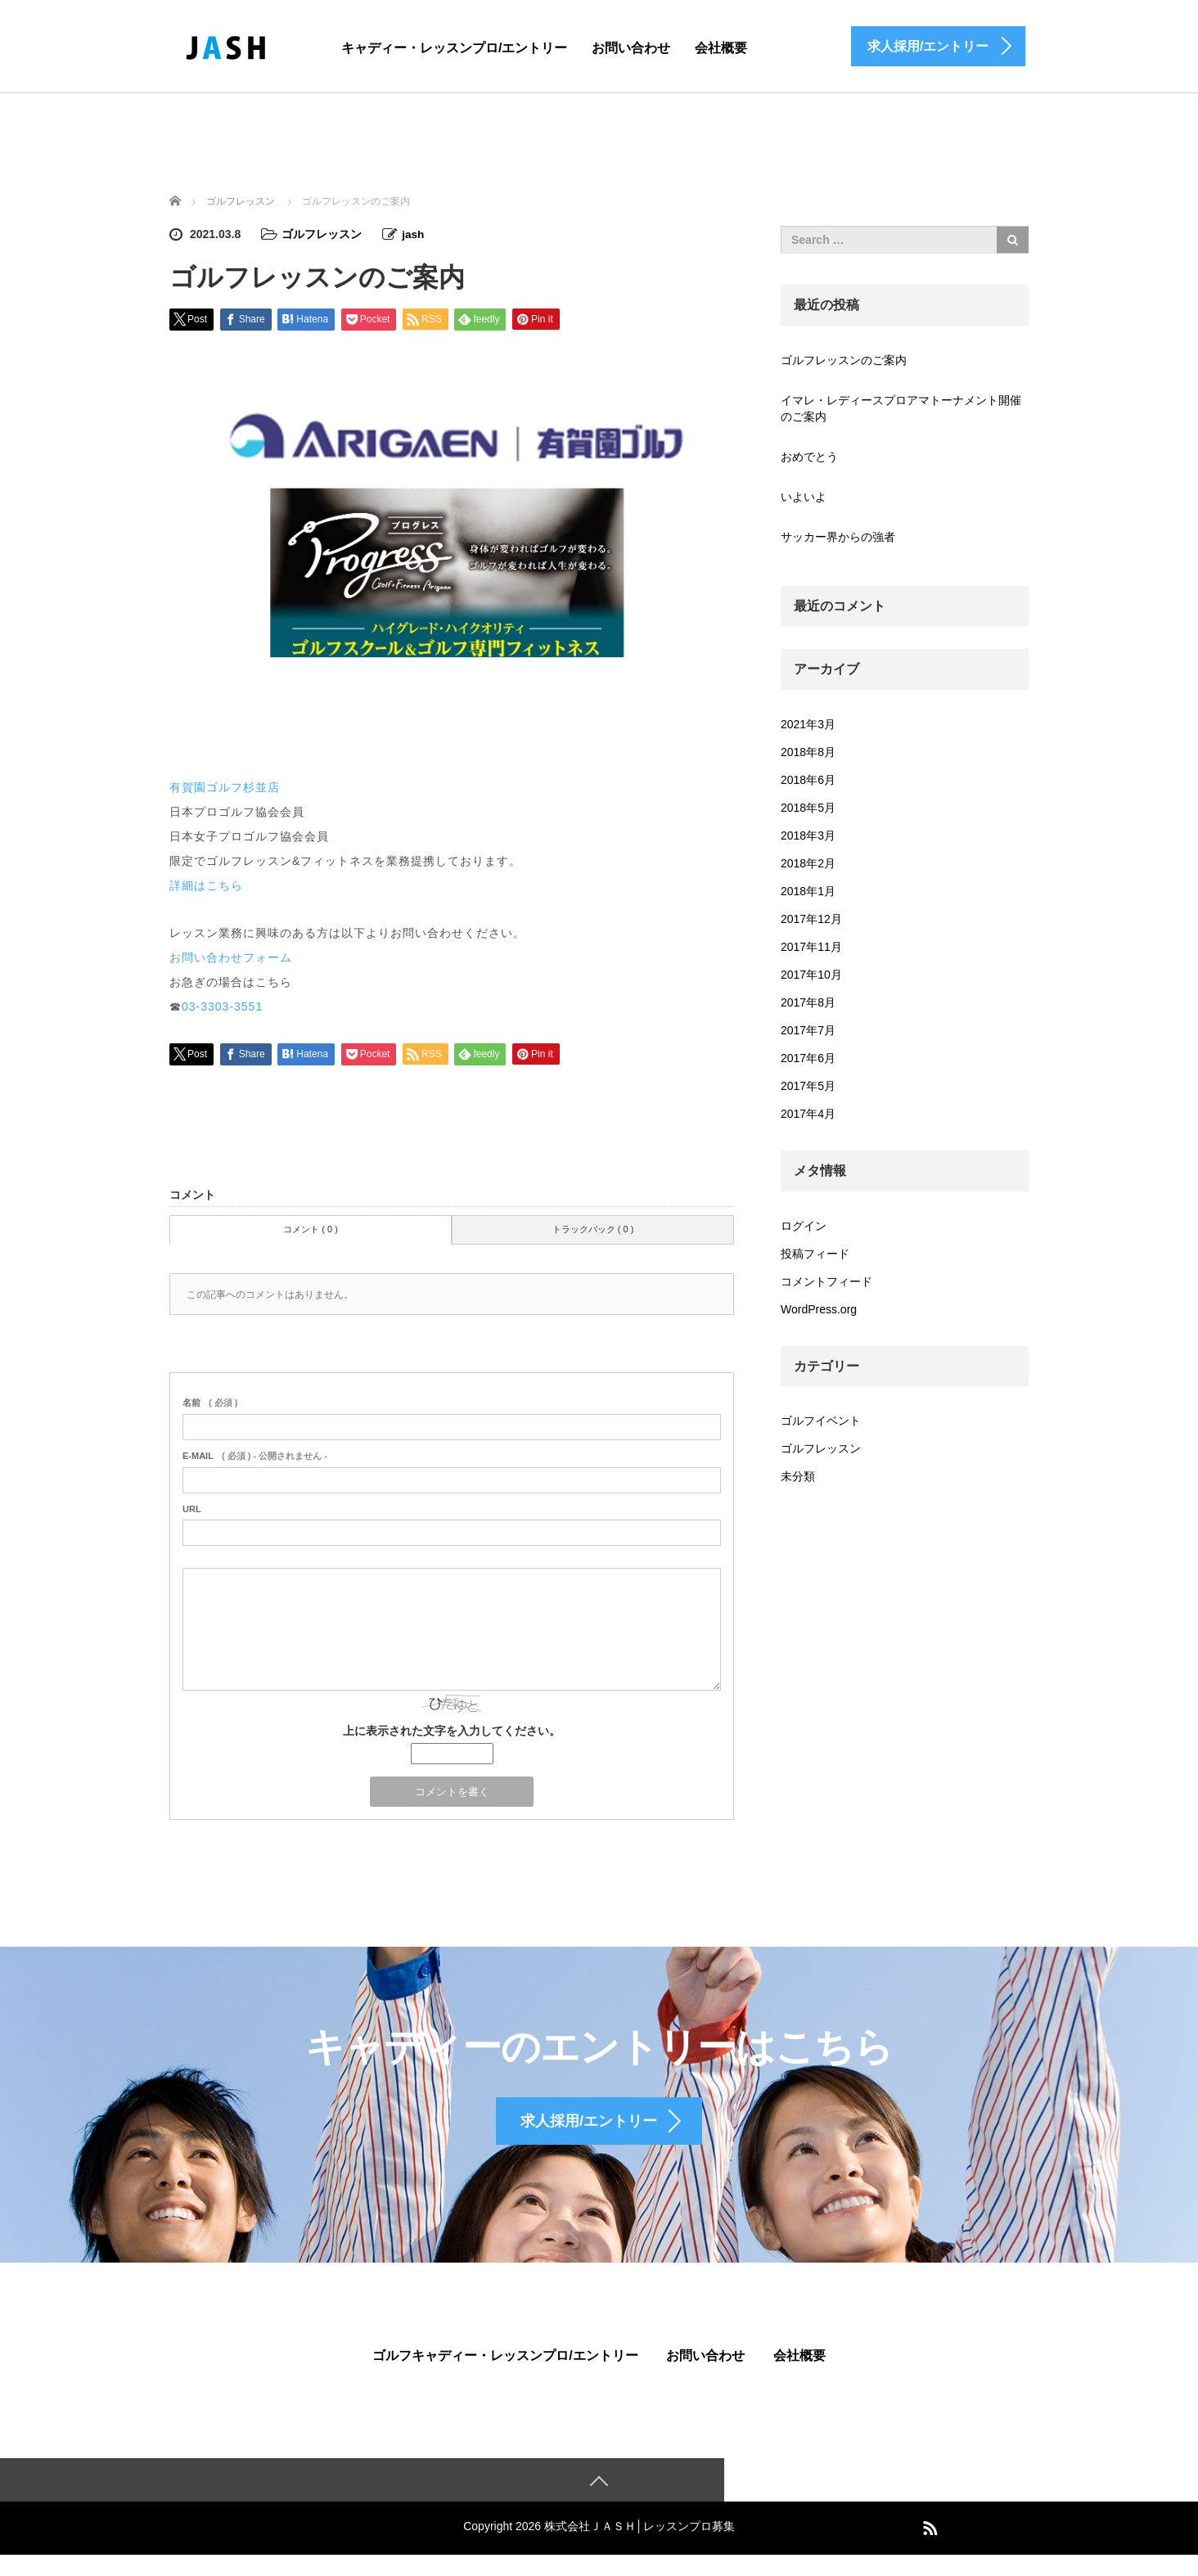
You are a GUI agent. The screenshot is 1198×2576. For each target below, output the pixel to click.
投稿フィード (815, 1253)
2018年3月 (808, 835)
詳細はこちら (206, 884)
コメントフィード (826, 1281)
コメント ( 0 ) (310, 1228)
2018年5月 (808, 807)
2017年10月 (811, 974)
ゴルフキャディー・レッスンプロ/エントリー (504, 2375)
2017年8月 (808, 1002)
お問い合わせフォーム (230, 956)
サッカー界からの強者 (838, 536)
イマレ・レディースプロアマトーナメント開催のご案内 (901, 408)
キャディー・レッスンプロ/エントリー (454, 48)
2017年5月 (808, 1085)
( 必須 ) (209, 1402)
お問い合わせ (631, 48)
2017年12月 (811, 918)
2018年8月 (808, 752)
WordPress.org (819, 1309)
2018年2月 (808, 863)
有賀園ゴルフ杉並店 (224, 786)
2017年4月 (808, 1113)
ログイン (803, 1225)
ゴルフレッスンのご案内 (844, 360)
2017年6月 (808, 1058)
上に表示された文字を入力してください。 (452, 1730)
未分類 (798, 1476)
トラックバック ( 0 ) (593, 1228)
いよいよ (803, 496)
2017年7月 (808, 1030)
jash (413, 234)
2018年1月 (808, 891)
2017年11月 (811, 946)
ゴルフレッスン (321, 234)
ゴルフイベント (821, 1420)
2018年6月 (808, 779)
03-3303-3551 (222, 1005)
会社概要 (721, 48)
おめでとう (809, 456)
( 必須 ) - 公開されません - (254, 1455)
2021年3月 (808, 724)
